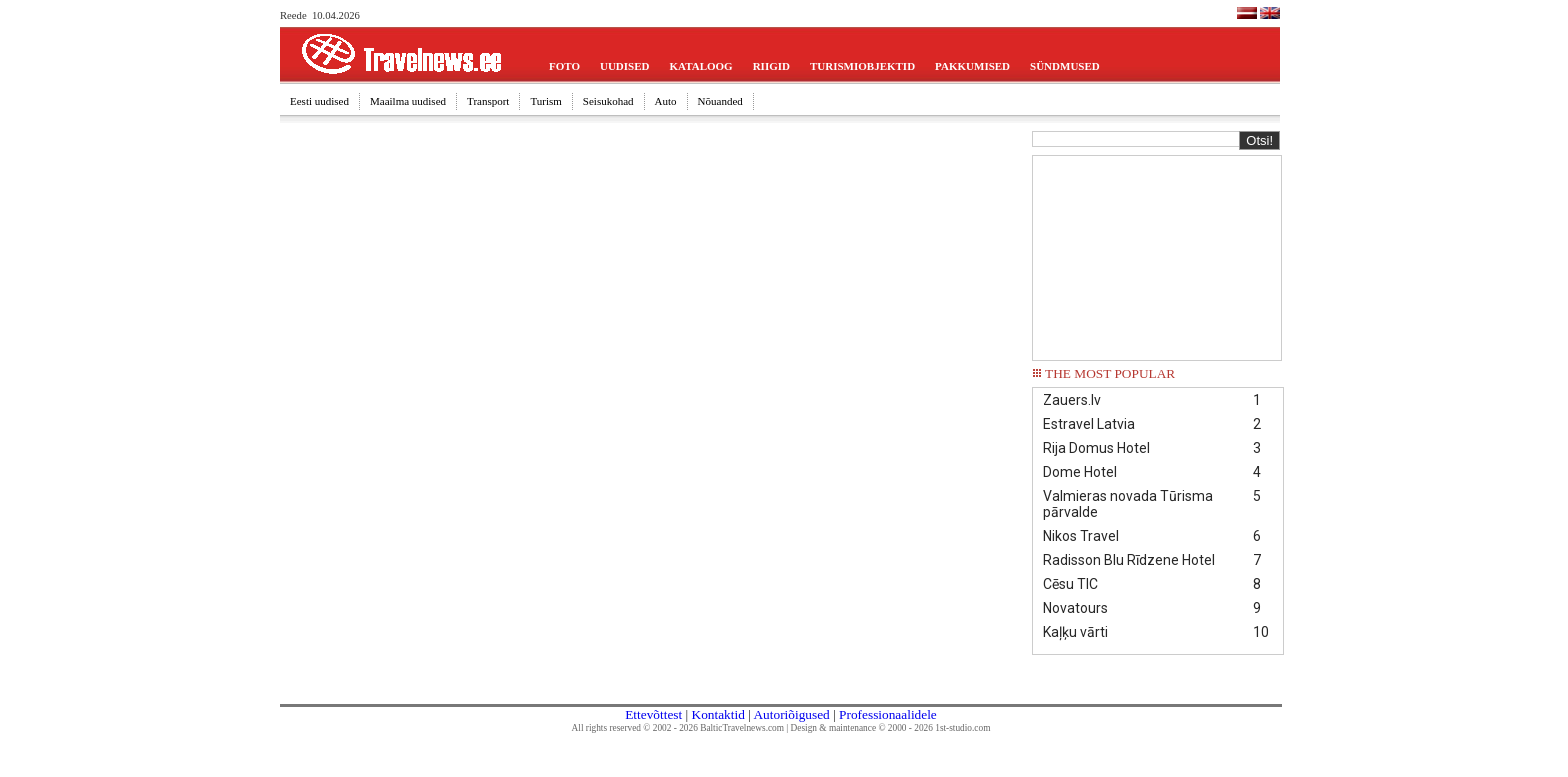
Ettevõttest (653, 714)
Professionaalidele (888, 714)
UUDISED (625, 66)
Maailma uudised (408, 101)
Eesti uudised (319, 101)
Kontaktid (718, 714)
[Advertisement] (1157, 256)
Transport (488, 101)
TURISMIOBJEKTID (862, 66)
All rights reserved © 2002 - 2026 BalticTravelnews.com (678, 728)
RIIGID (771, 66)
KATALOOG (701, 66)
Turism (545, 101)
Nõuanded (720, 101)
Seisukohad (608, 101)
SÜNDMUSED (1065, 66)
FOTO (564, 66)
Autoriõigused (791, 714)
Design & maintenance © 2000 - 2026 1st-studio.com (891, 728)
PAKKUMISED (972, 66)
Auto (666, 101)
